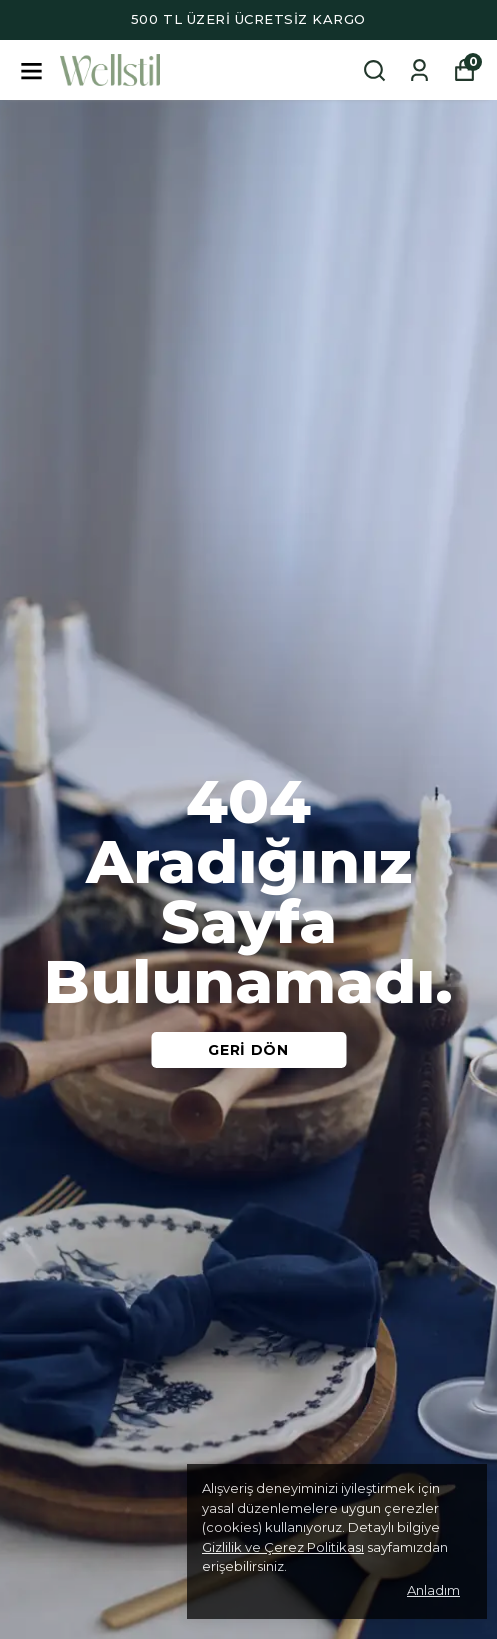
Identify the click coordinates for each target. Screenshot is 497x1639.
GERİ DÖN (248, 1050)
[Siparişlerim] (419, 70)
